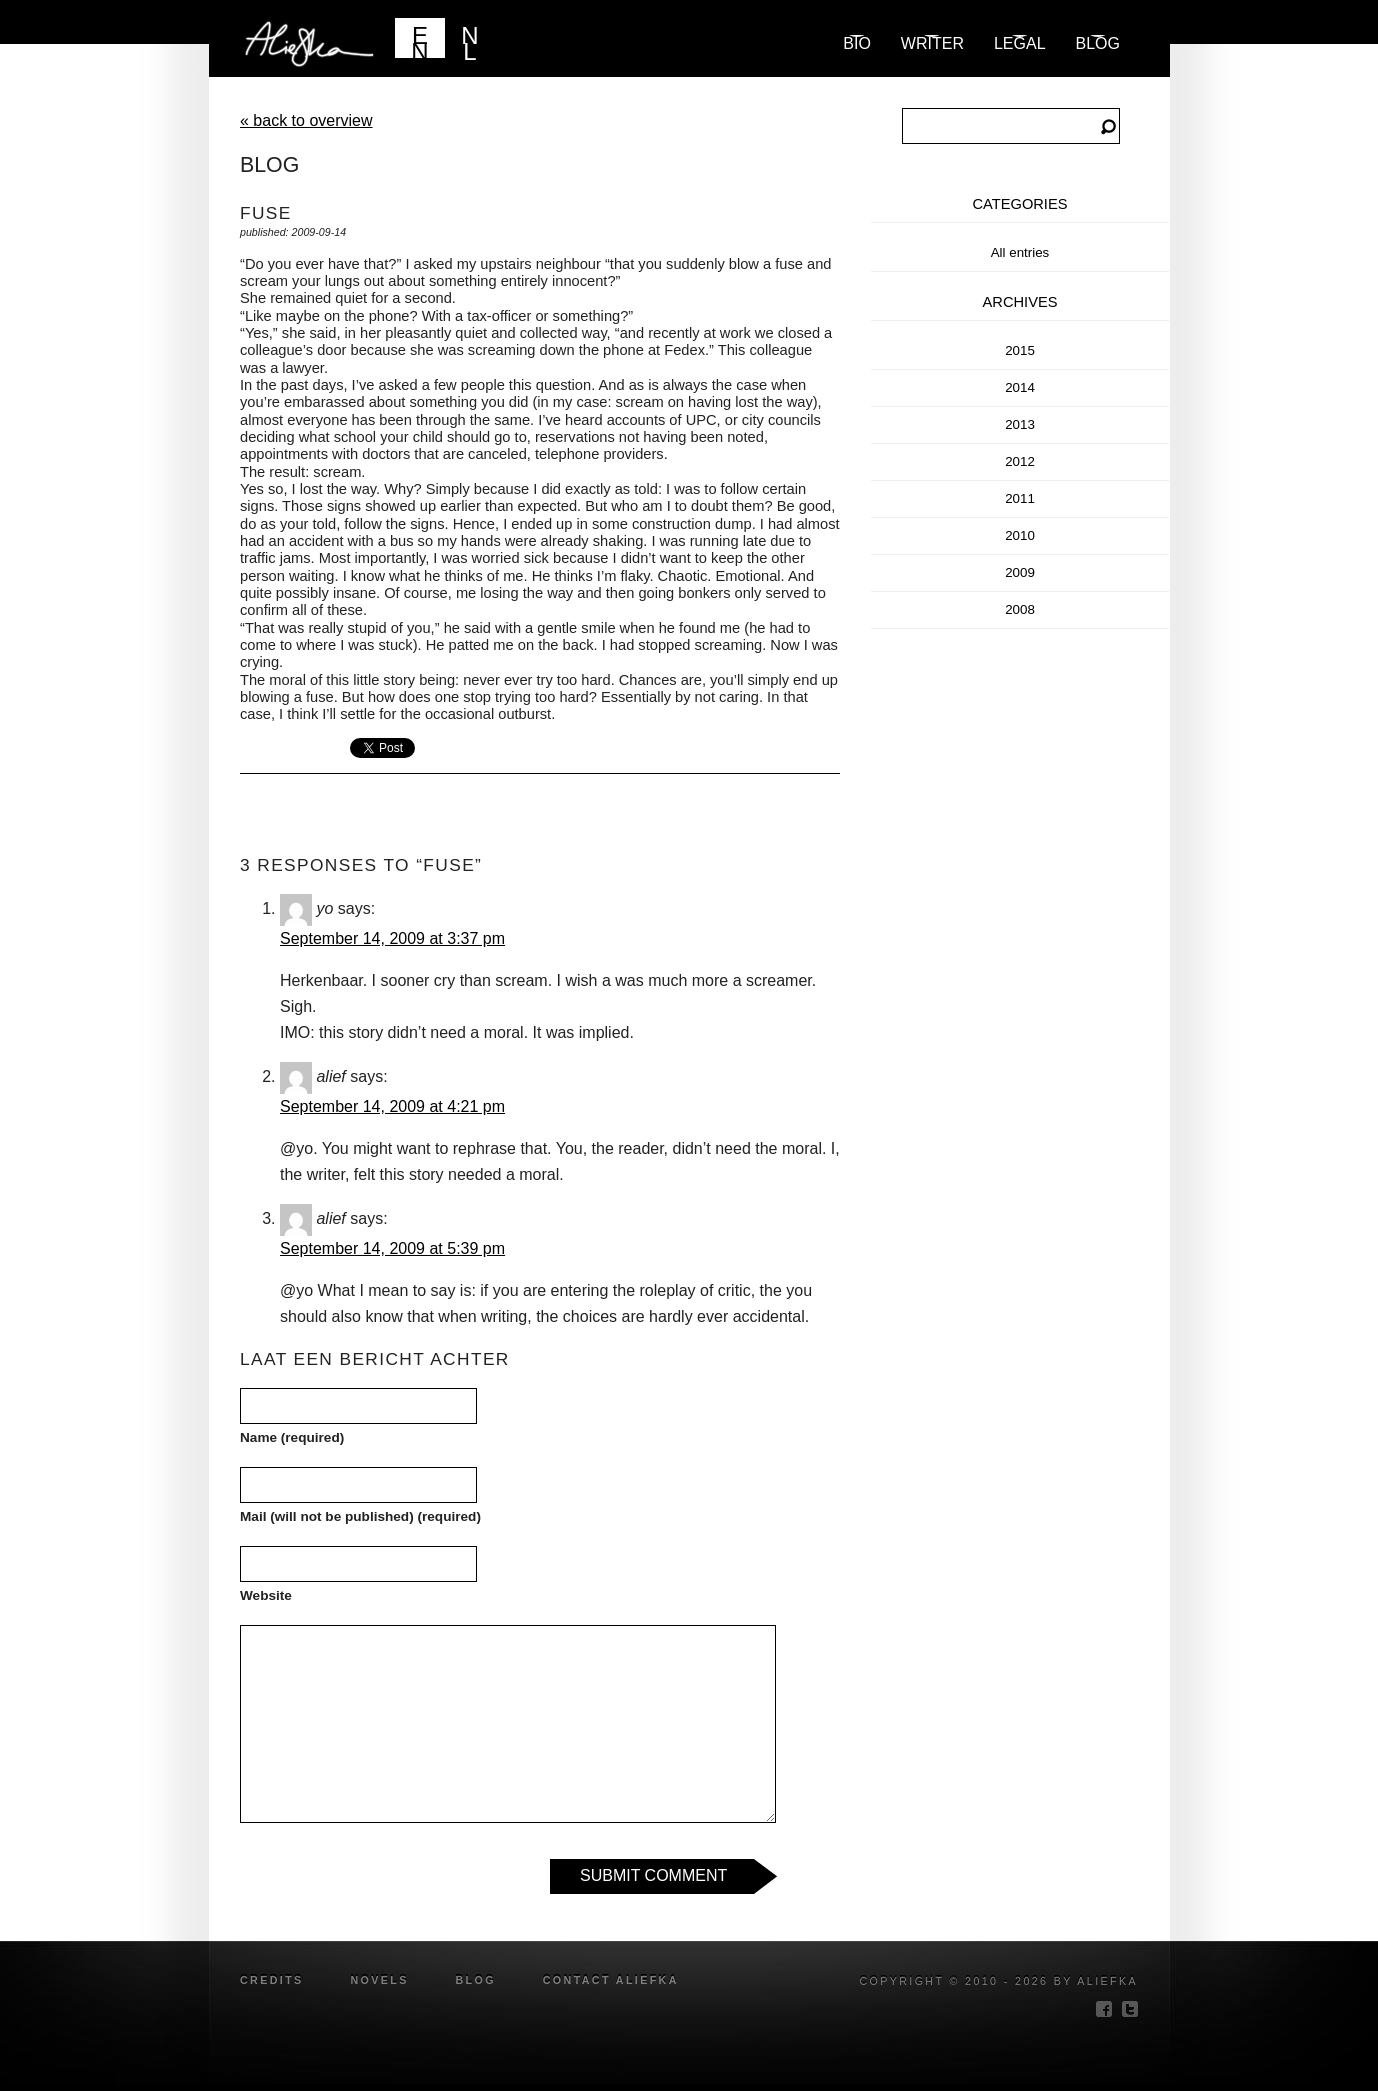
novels (379, 1980)
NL (469, 40)
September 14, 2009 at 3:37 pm (392, 938)
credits (272, 1980)
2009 (1020, 572)
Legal (1020, 43)
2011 (1020, 498)
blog (1098, 43)
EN (419, 40)
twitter (1130, 2009)
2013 (1020, 424)
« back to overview (306, 120)
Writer (932, 43)
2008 (1020, 609)
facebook (1104, 2009)
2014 (1020, 387)
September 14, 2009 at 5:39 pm (392, 1248)
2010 (1020, 535)
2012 (1020, 461)
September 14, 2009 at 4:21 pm (392, 1106)
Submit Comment (653, 1875)
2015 (1020, 350)
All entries (1020, 252)
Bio (857, 43)
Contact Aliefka (611, 1980)
